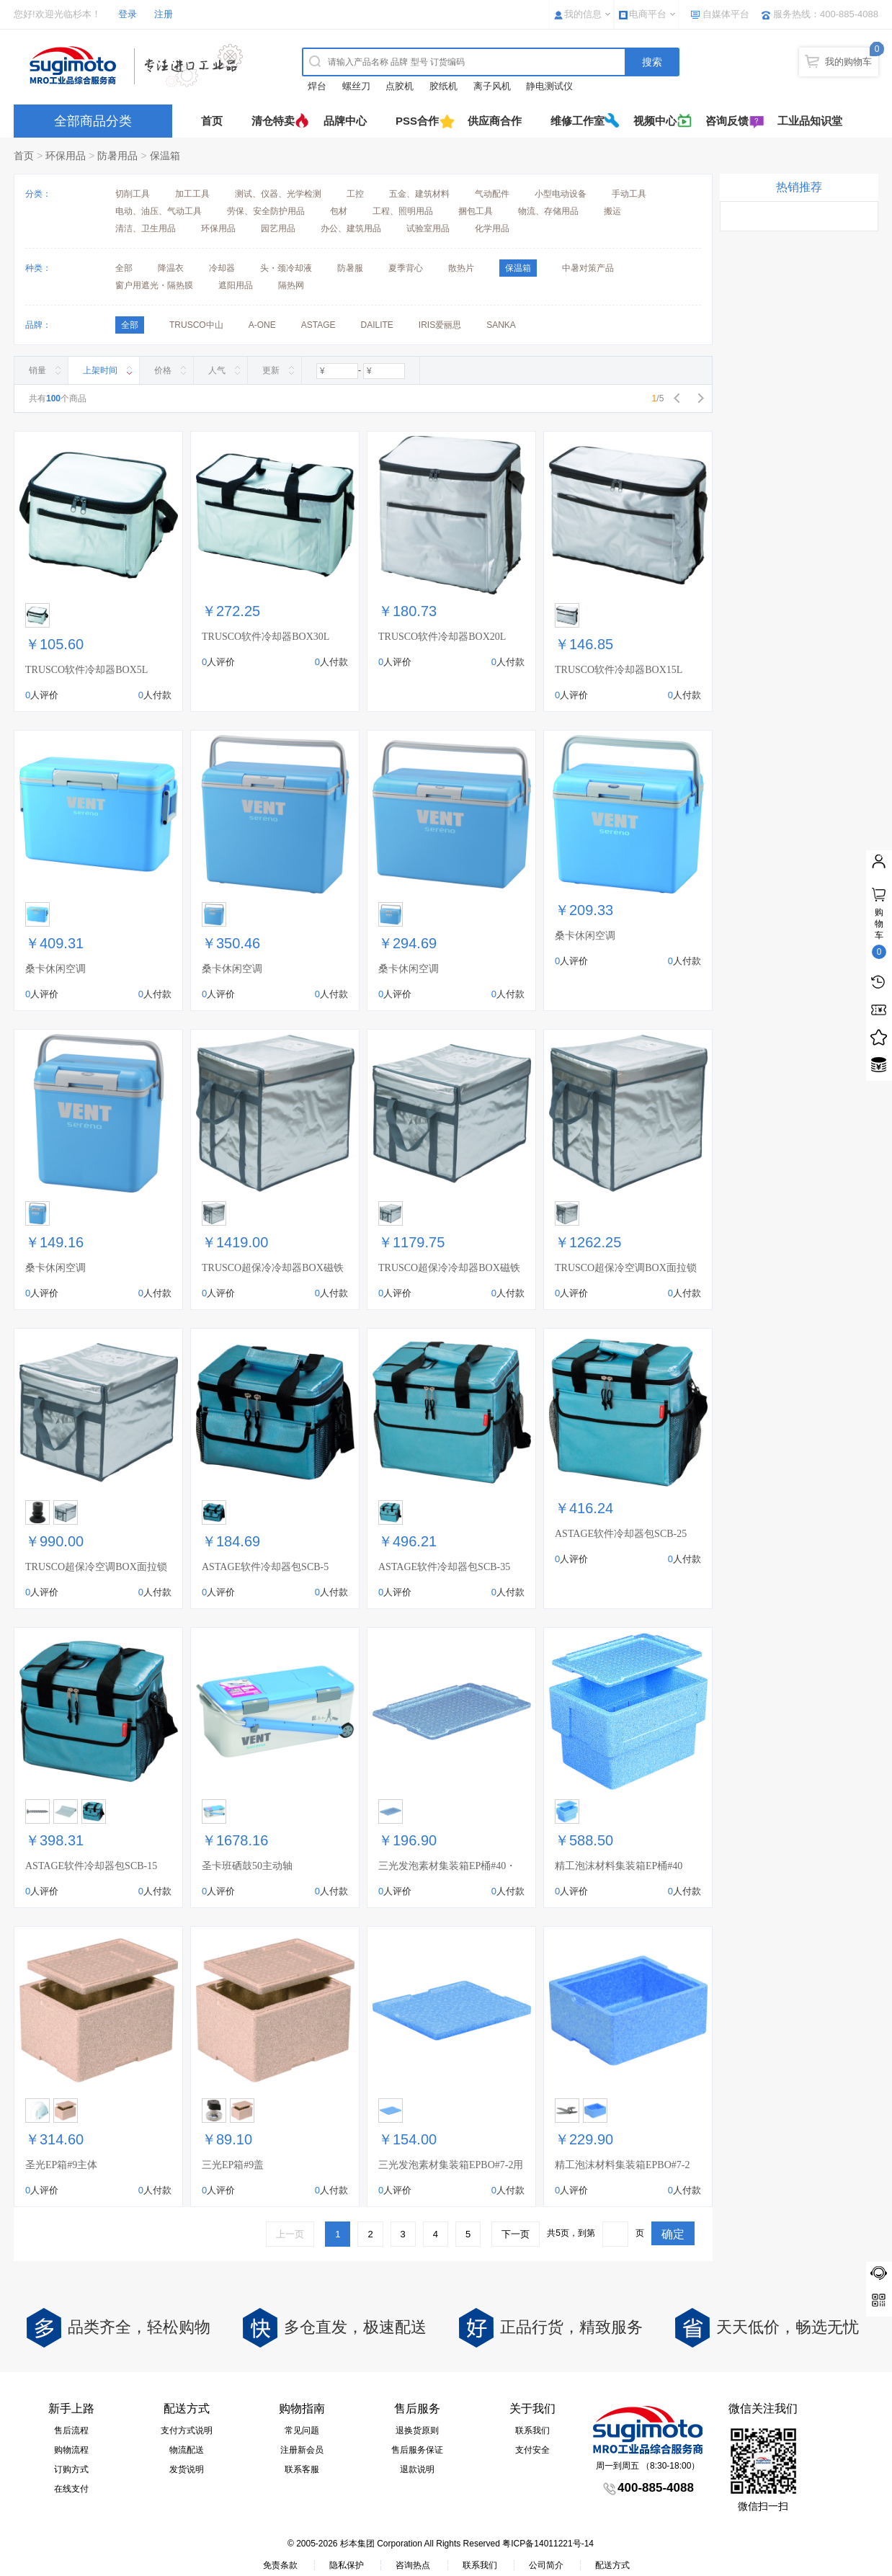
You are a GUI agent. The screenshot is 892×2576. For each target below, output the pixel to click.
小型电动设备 (561, 194)
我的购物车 (848, 61)
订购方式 (71, 2469)
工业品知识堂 (809, 121)
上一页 (290, 2234)
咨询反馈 (727, 121)
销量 (37, 370)
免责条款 (280, 2565)
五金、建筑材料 (419, 194)
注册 (163, 14)
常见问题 (302, 2430)
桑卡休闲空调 (55, 968)
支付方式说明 (187, 2430)
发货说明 (186, 2469)
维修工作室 (577, 121)
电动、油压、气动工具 (158, 211)
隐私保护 (346, 2565)
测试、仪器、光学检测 (278, 194)
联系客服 (302, 2469)
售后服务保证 (417, 2450)
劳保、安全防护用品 (266, 211)
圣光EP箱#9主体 (61, 2165)
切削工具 (132, 194)
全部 (124, 268)
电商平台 (648, 14)
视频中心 (655, 121)
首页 (212, 121)
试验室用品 (428, 228)
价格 (162, 370)
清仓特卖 (273, 121)
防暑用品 (117, 155)
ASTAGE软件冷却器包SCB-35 (444, 1566)
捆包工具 (475, 211)
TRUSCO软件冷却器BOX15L (618, 669)
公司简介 (546, 2565)
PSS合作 (417, 121)
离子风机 (492, 86)
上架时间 (100, 370)
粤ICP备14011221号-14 (548, 2544)
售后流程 (71, 2430)
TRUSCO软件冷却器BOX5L (86, 669)
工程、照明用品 (403, 211)
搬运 (612, 211)
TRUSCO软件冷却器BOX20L (442, 636)
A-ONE (262, 325)
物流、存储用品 (548, 211)
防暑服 (350, 268)
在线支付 (71, 2489)
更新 (271, 370)
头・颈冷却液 (286, 268)
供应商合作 (495, 121)
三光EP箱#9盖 (233, 2165)
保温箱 (165, 155)
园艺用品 (278, 228)
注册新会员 (302, 2450)
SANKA (501, 325)
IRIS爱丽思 (440, 325)
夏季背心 (405, 268)
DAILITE (376, 325)
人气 (217, 370)
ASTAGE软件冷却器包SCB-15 (91, 1865)
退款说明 (417, 2469)
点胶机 (399, 86)
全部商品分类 (93, 121)
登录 (127, 14)
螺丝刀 (356, 86)
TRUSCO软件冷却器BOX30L (265, 636)
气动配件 (492, 194)
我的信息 (583, 14)
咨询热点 (413, 2565)
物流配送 (186, 2450)
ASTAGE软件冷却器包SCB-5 (265, 1566)
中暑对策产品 (588, 268)
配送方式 (612, 2565)
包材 (338, 211)
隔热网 (291, 285)
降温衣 (171, 268)
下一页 (515, 2234)
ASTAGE (318, 325)
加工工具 (192, 194)
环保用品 (65, 155)
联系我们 (532, 2430)
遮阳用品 (235, 285)
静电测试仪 (549, 86)
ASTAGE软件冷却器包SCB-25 (621, 1533)
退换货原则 (417, 2430)
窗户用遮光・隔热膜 (154, 285)
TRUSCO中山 (196, 325)
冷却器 (222, 268)
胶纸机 (443, 86)
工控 (355, 194)
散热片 (461, 268)
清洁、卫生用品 (145, 228)
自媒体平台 (726, 14)
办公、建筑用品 (351, 228)
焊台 (317, 86)
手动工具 (629, 194)
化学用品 (492, 228)
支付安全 (532, 2450)
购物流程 (71, 2450)
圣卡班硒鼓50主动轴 (247, 1865)
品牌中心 (345, 121)
